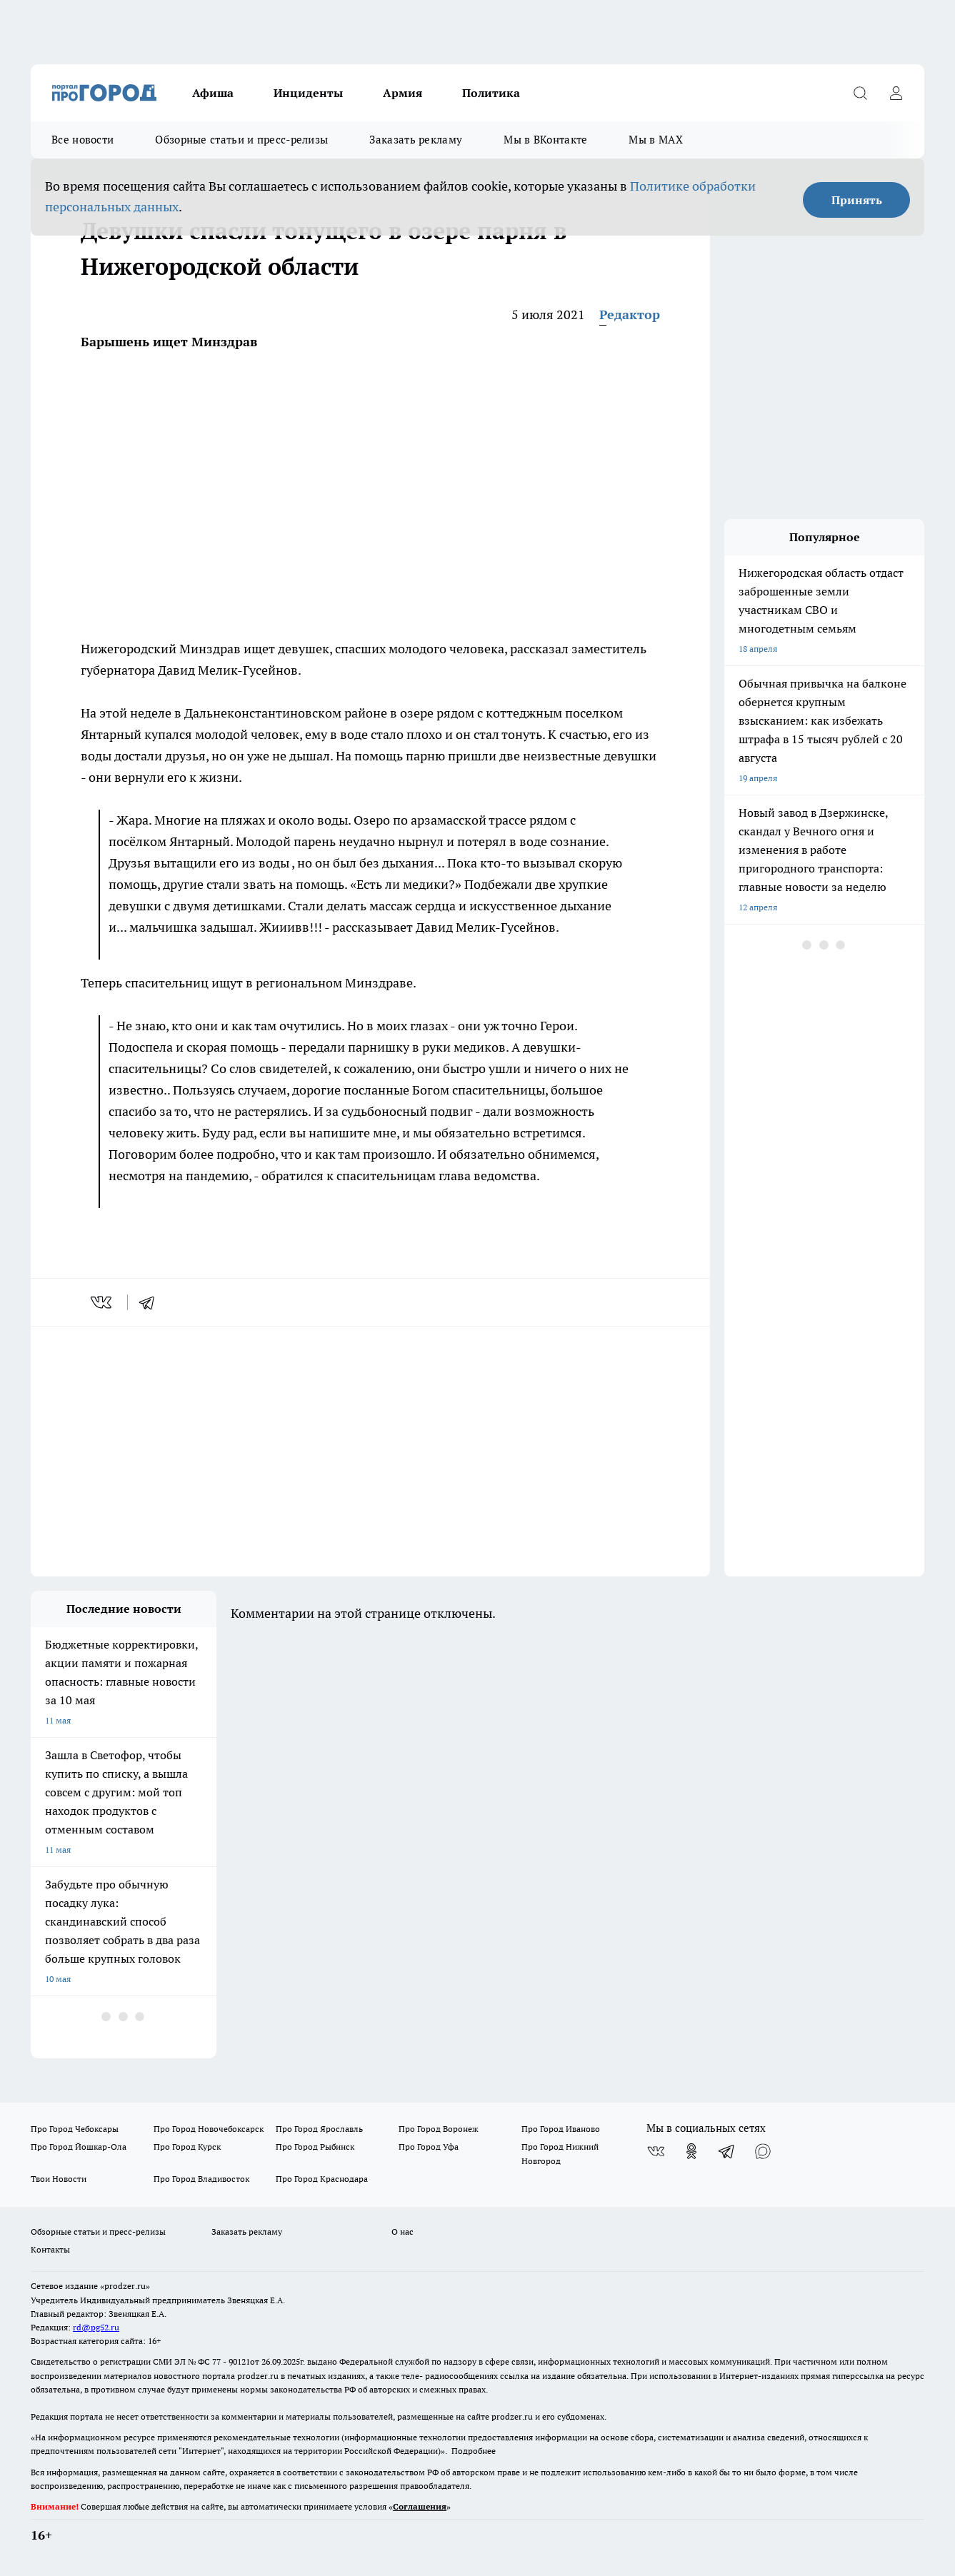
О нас (402, 2231)
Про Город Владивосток (201, 2178)
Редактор (629, 314)
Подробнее (473, 2450)
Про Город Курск (187, 2146)
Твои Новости (58, 2178)
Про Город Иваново (560, 2128)
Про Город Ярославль (319, 2128)
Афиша (213, 93)
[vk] (102, 1302)
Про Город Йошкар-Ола (78, 2146)
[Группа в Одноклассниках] (691, 2151)
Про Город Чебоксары (75, 2128)
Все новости (82, 139)
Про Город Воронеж (439, 2128)
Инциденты (308, 93)
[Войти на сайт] (895, 93)
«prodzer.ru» (125, 2285)
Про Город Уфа (429, 2146)
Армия (402, 93)
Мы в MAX (655, 139)
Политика (491, 93)
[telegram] (151, 1302)
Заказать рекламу (415, 139)
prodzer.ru (258, 2375)
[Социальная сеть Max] (763, 2151)
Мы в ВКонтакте (545, 139)
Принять (856, 200)
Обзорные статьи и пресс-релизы (241, 139)
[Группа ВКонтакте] (656, 2151)
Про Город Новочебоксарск (209, 2128)
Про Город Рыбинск (315, 2146)
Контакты (50, 2249)
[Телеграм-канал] (727, 2151)
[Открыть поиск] (860, 93)
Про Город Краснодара (322, 2178)
